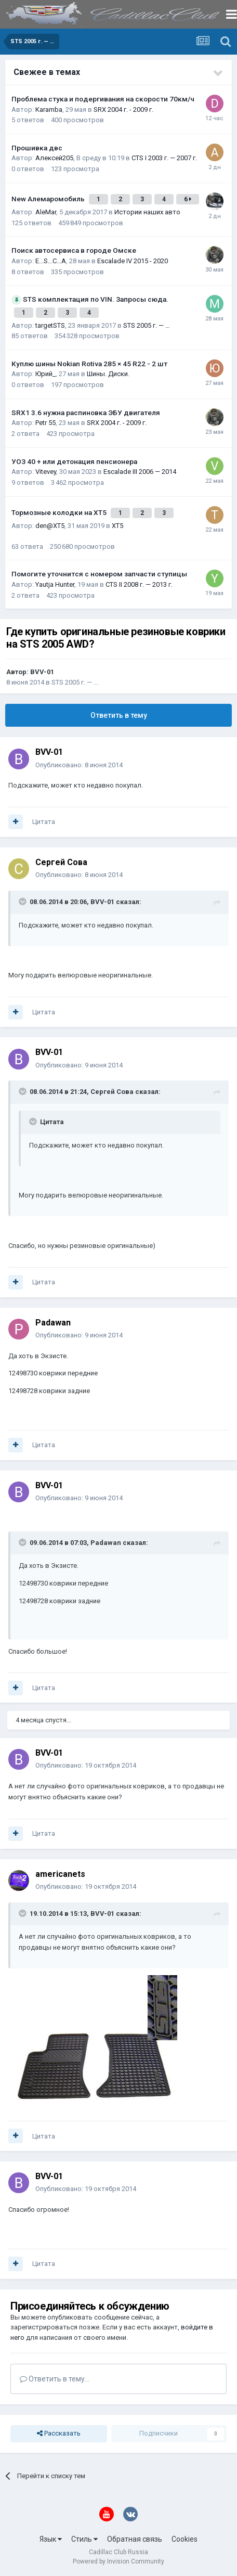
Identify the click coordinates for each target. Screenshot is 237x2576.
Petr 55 (45, 423)
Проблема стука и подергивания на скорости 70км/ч (102, 99)
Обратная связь (134, 2539)
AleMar (45, 212)
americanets (60, 1874)
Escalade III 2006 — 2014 (139, 471)
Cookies (185, 2539)
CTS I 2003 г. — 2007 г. (164, 158)
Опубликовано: (79, 765)
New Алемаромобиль (48, 199)
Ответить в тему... (54, 2379)
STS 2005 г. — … (146, 325)
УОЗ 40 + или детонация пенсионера (74, 461)
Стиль (84, 2539)
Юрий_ (45, 374)
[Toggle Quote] (23, 901)
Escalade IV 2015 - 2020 (132, 261)
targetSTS (50, 325)
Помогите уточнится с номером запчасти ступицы (99, 574)
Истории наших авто (147, 212)
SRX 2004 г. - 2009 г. (123, 109)
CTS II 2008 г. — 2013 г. (139, 584)
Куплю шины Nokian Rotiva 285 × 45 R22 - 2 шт (89, 363)
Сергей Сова (61, 862)
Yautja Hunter (54, 584)
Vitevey (45, 471)
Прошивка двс (36, 148)
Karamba (48, 109)
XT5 (117, 526)
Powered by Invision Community (118, 2561)
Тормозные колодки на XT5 (59, 512)
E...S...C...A (50, 261)
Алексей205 (54, 158)
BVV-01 (42, 672)
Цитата (43, 822)
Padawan (53, 1323)
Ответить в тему (118, 715)
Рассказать (59, 2433)
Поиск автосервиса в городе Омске (73, 250)
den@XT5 (49, 526)
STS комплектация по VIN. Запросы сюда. (95, 299)
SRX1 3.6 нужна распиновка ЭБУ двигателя (85, 412)
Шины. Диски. (108, 374)
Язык (51, 2539)
